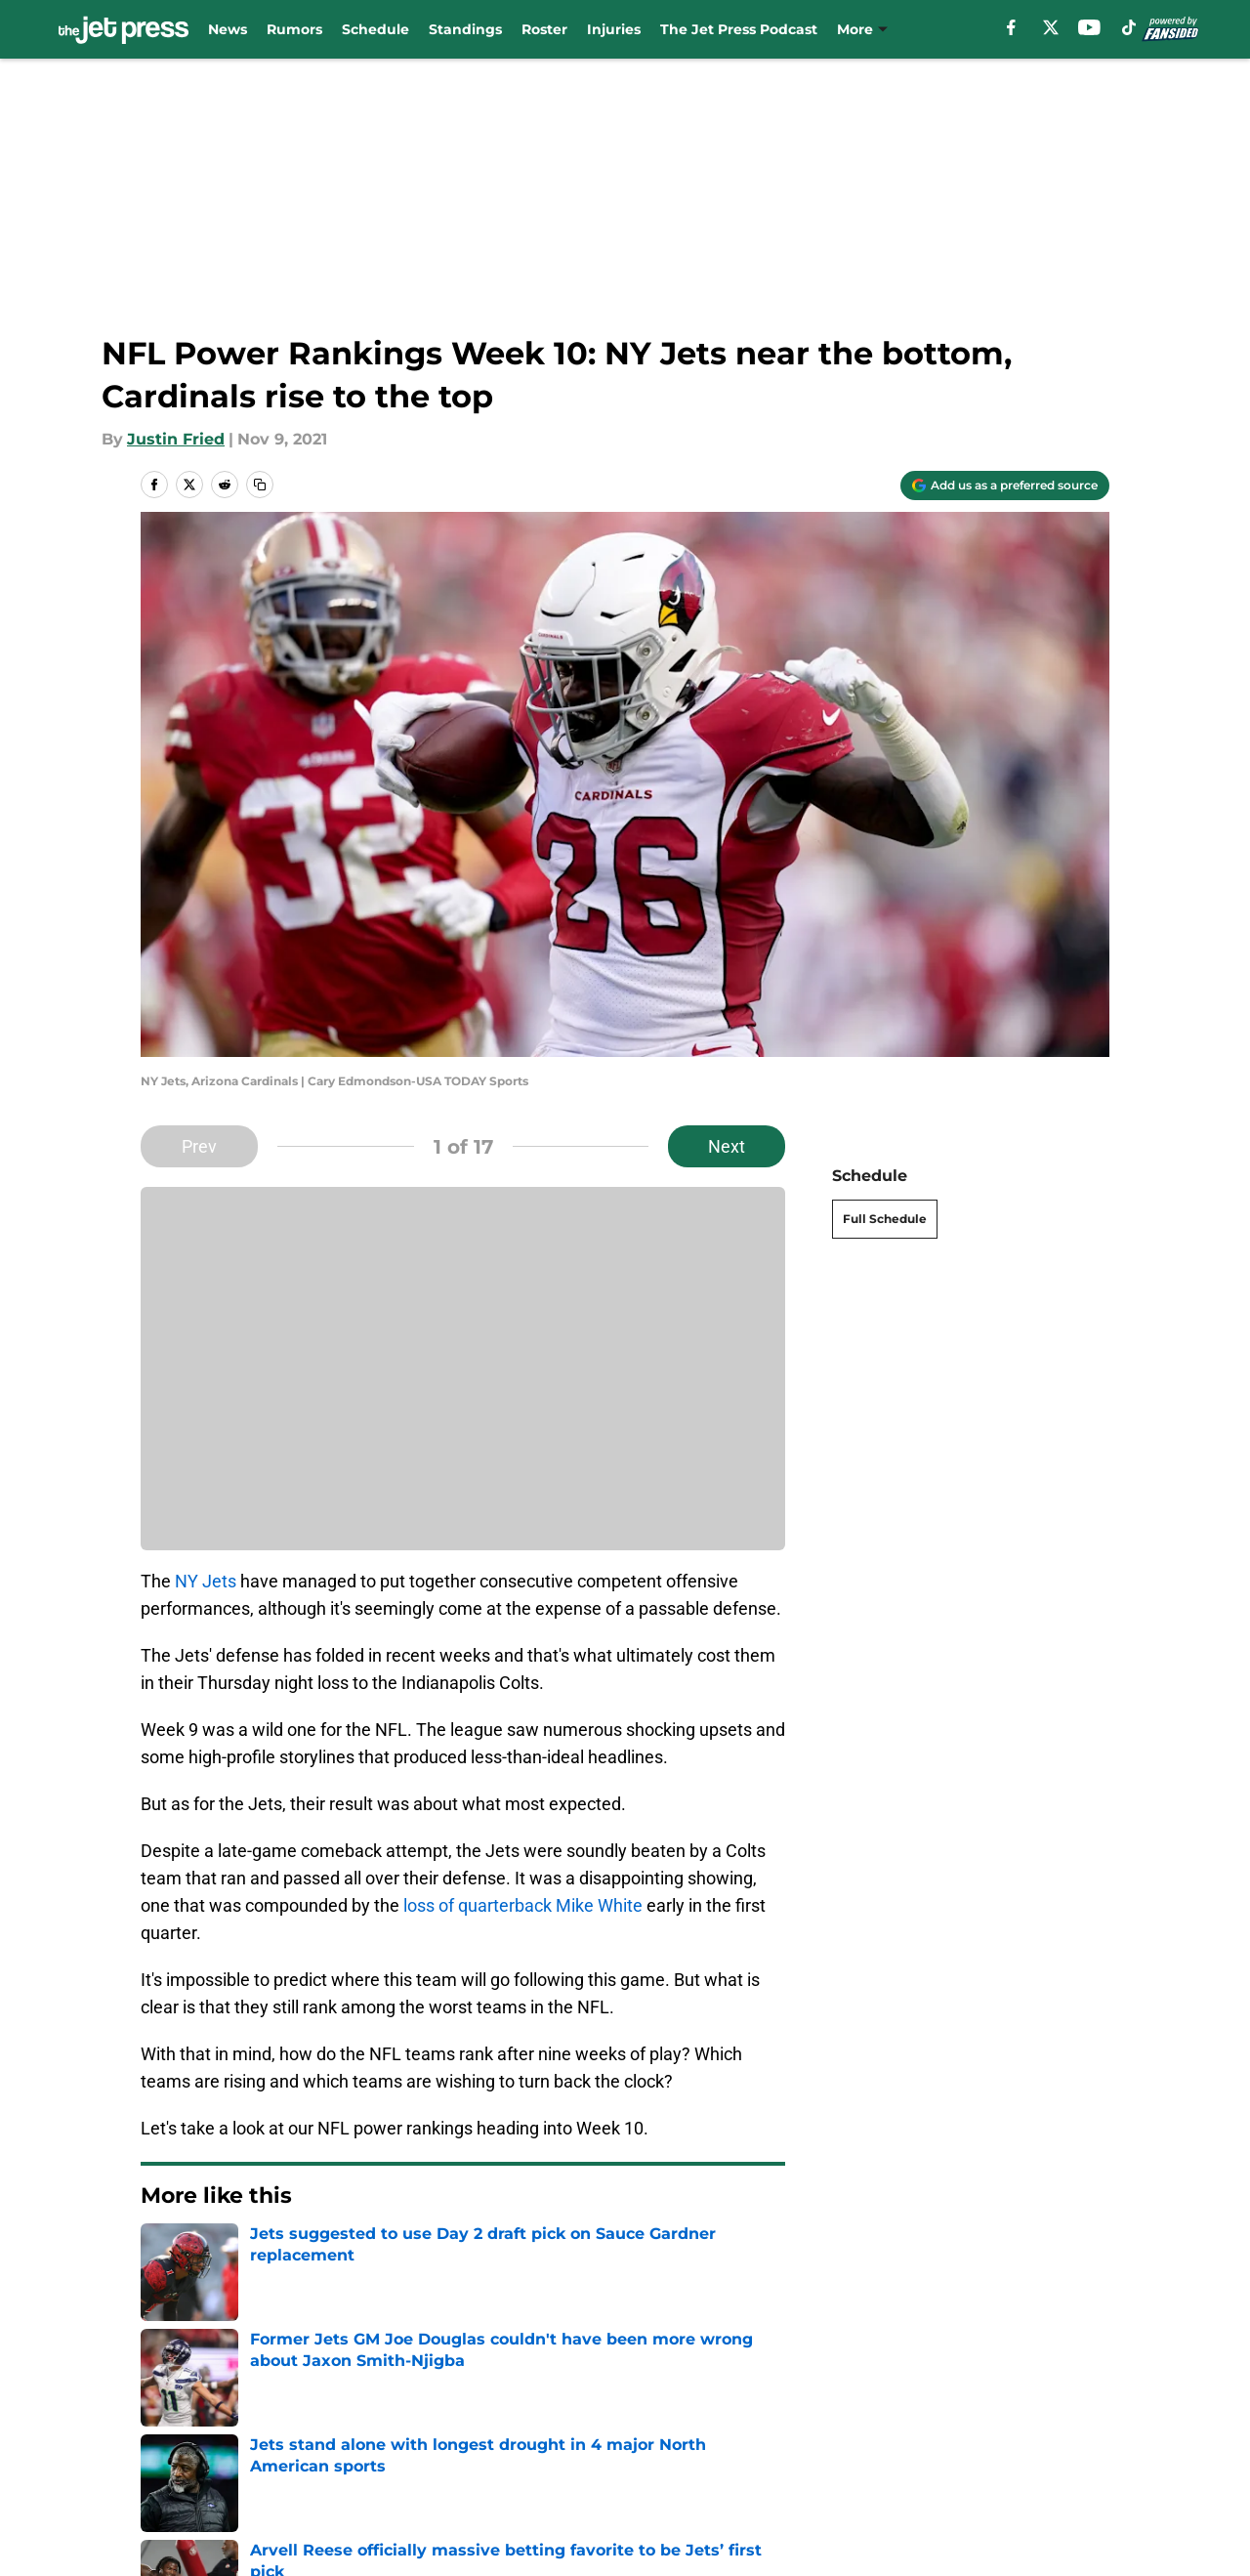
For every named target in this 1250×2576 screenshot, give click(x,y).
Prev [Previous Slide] (199, 1146)
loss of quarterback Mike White (523, 1905)
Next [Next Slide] (726, 1146)
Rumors (294, 29)
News (227, 29)
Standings (465, 29)
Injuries (614, 29)
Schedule (375, 29)
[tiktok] (1129, 27)
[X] (1051, 27)
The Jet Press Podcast (738, 29)
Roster (544, 29)
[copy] (259, 484)
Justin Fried (176, 439)
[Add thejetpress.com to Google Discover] (1004, 485)
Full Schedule (885, 1218)
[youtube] (1089, 27)
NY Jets (205, 1581)
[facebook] (1011, 27)
